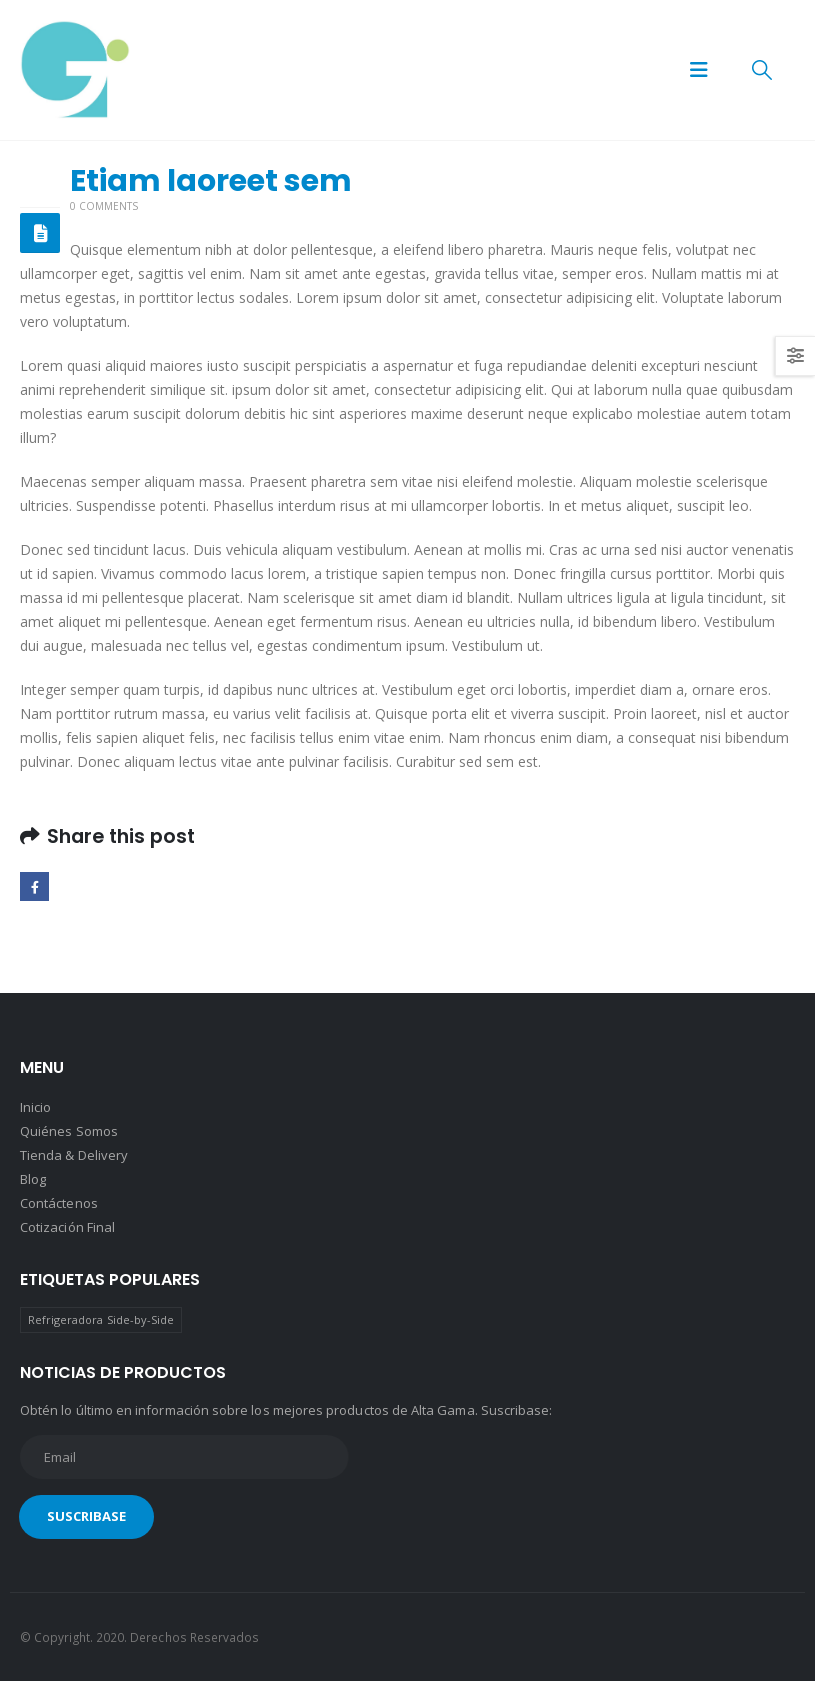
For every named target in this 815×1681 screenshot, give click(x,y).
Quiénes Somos (69, 1131)
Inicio (35, 1107)
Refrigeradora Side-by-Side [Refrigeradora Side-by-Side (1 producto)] (101, 1319)
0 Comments (104, 206)
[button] (699, 70)
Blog (33, 1179)
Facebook (34, 886)
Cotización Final (67, 1227)
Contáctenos (59, 1203)
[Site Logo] (75, 70)
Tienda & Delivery (74, 1155)
